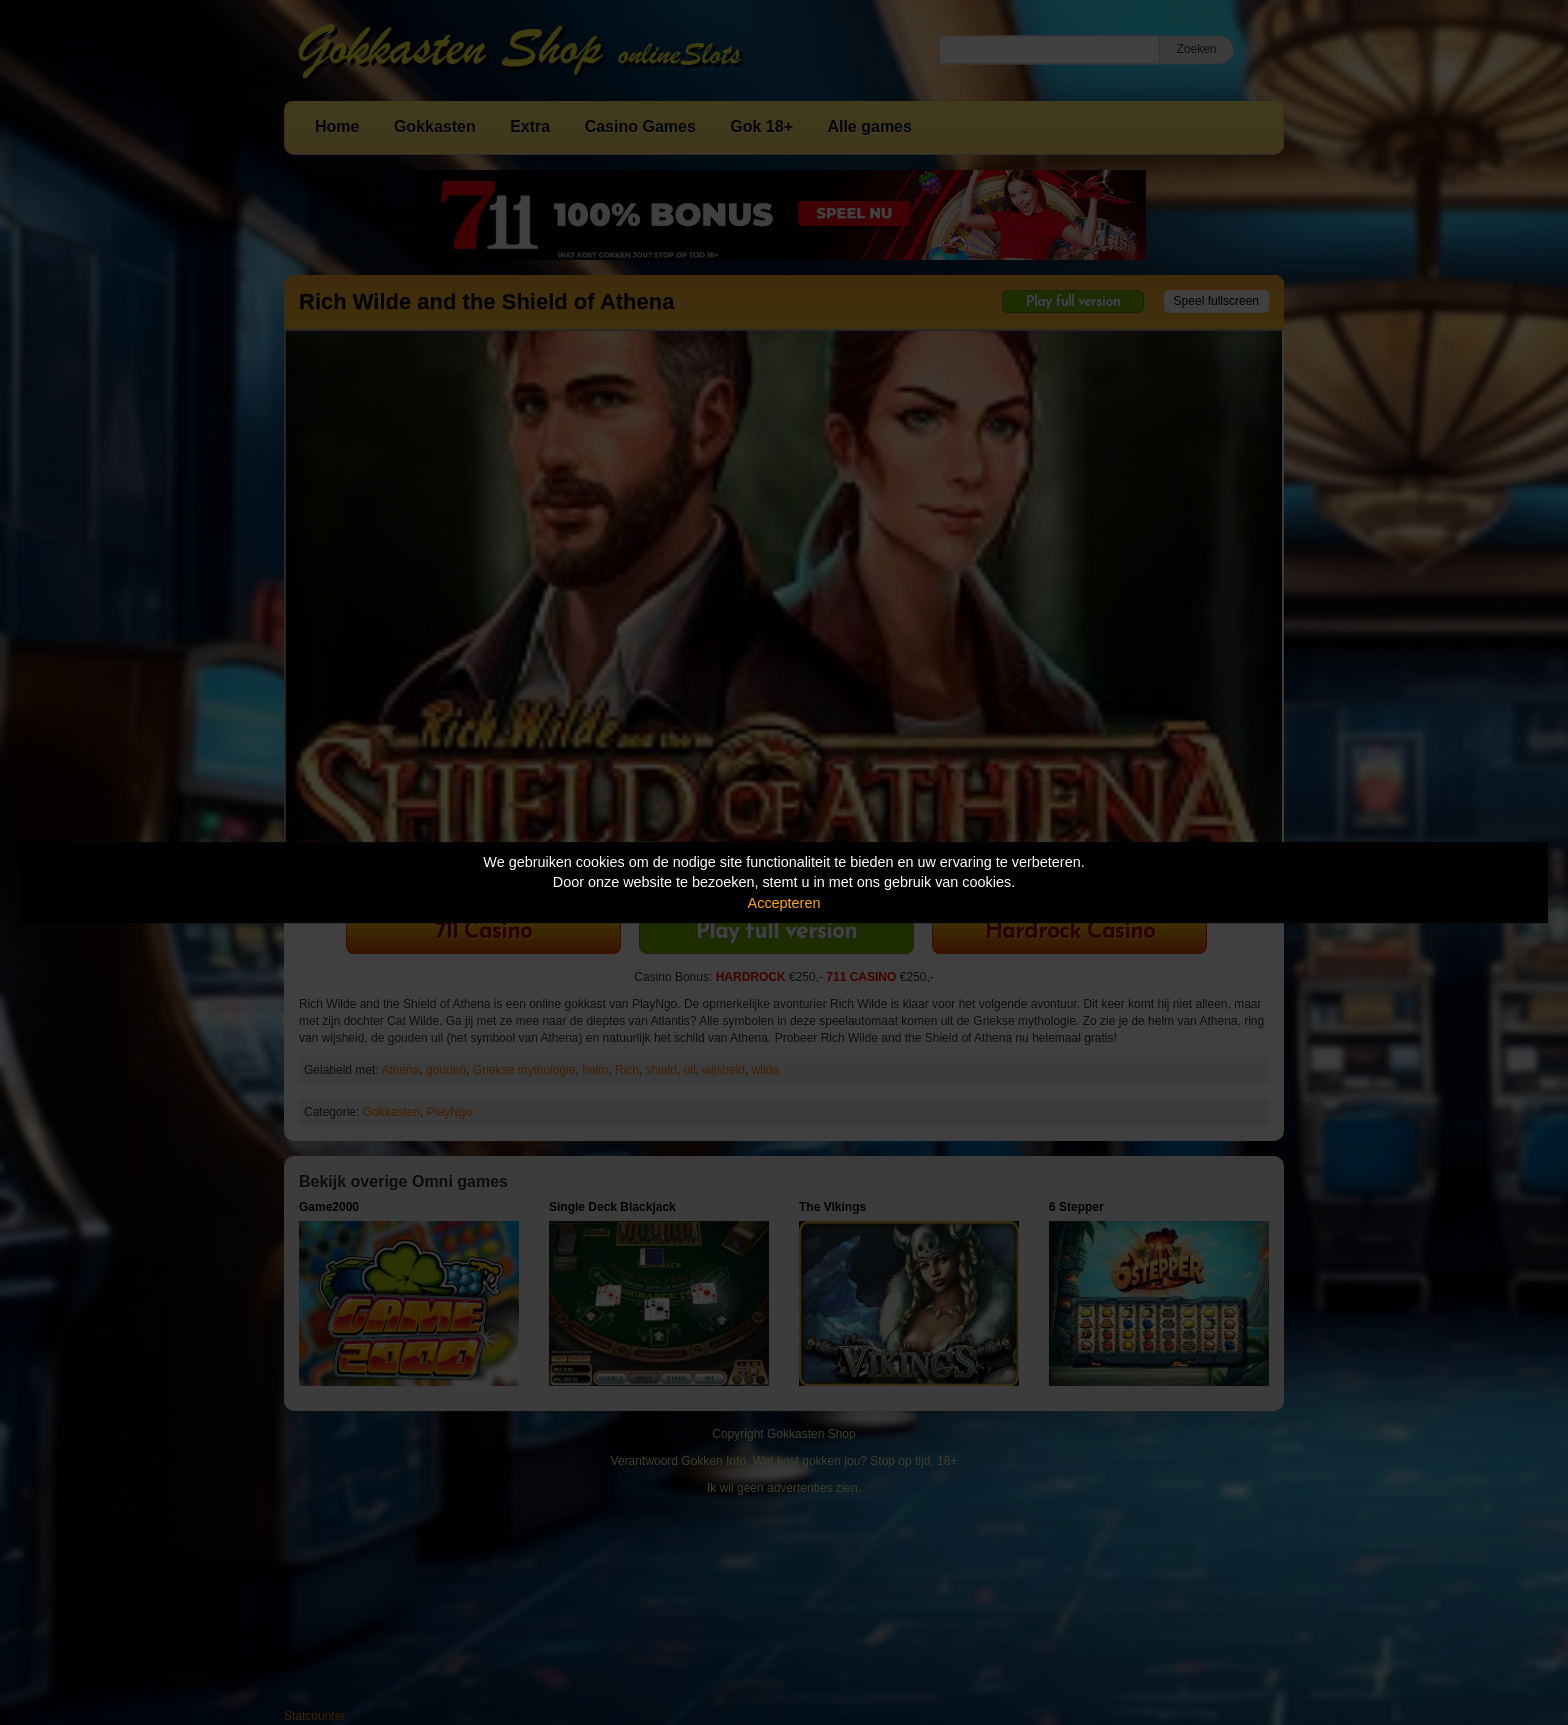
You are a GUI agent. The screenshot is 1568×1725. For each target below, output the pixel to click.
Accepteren (784, 903)
